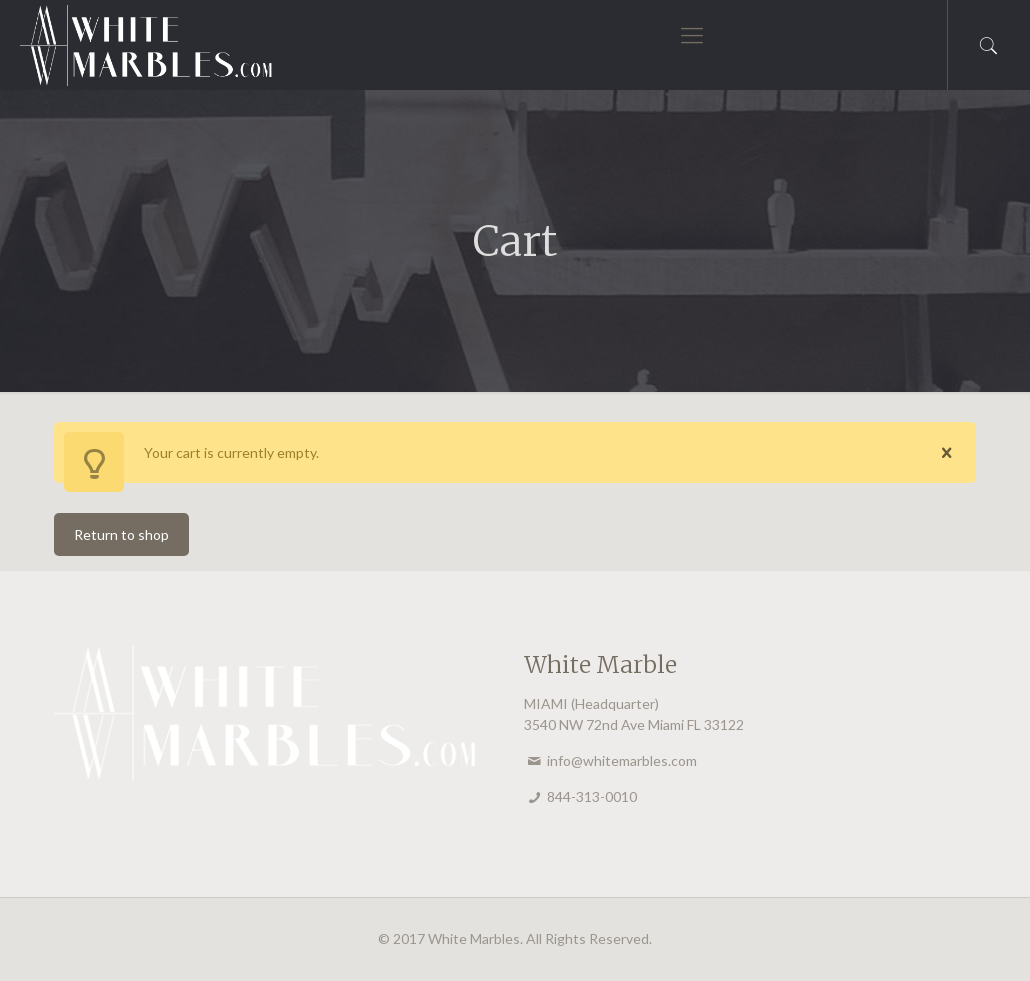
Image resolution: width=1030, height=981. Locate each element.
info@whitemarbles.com (622, 760)
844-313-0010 (592, 796)
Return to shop (121, 534)
